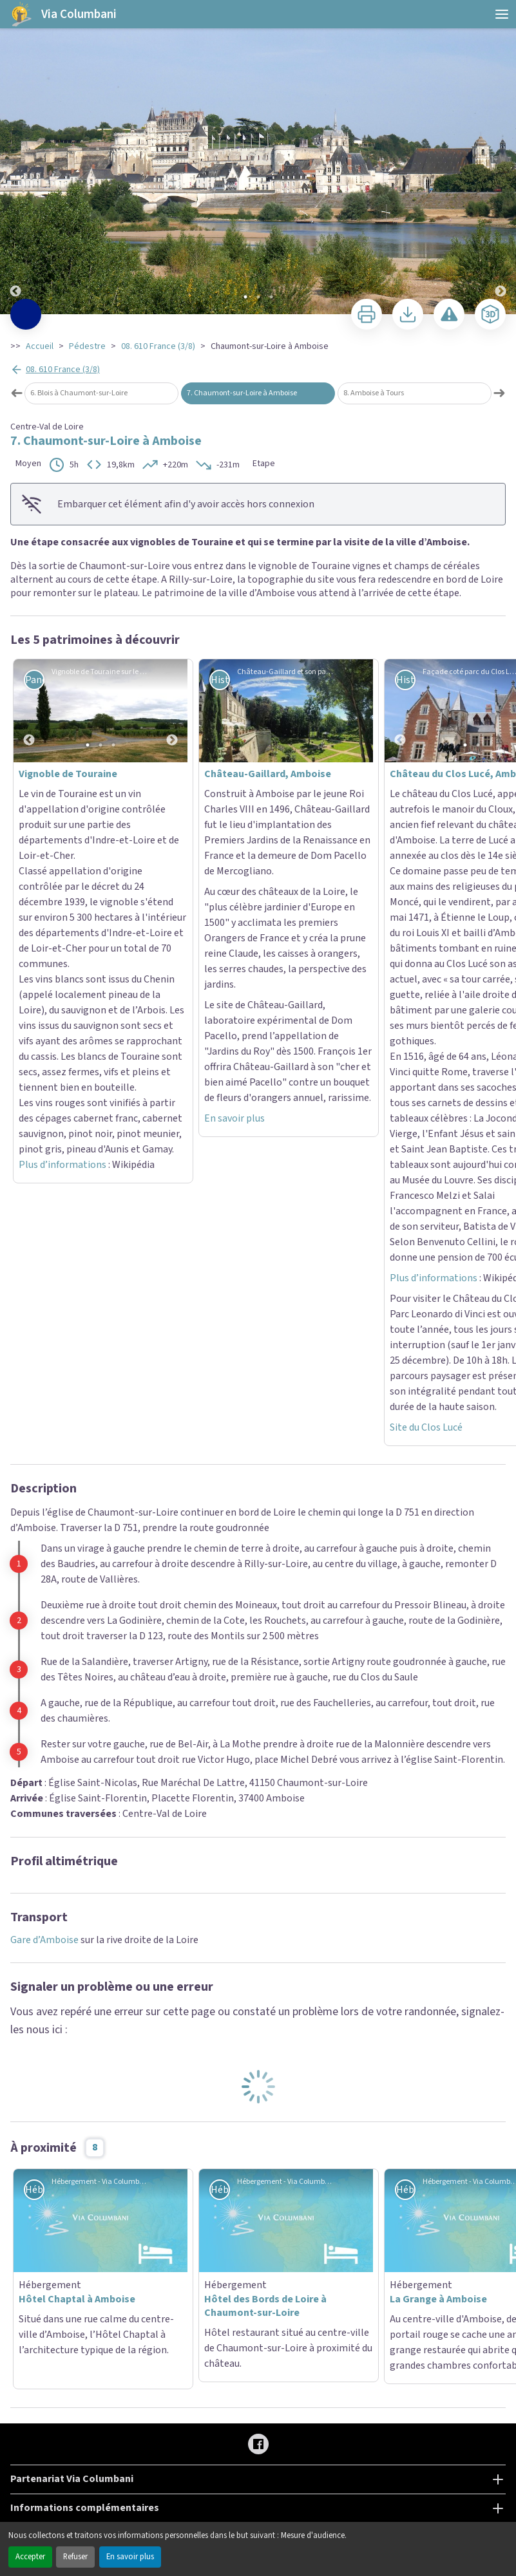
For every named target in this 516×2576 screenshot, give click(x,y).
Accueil (39, 346)
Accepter (30, 2556)
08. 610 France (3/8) (158, 346)
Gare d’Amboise (44, 1335)
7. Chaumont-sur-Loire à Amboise (242, 393)
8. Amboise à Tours (373, 393)
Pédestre (87, 346)
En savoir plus (130, 2556)
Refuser (75, 2556)
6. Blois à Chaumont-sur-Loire (79, 393)
